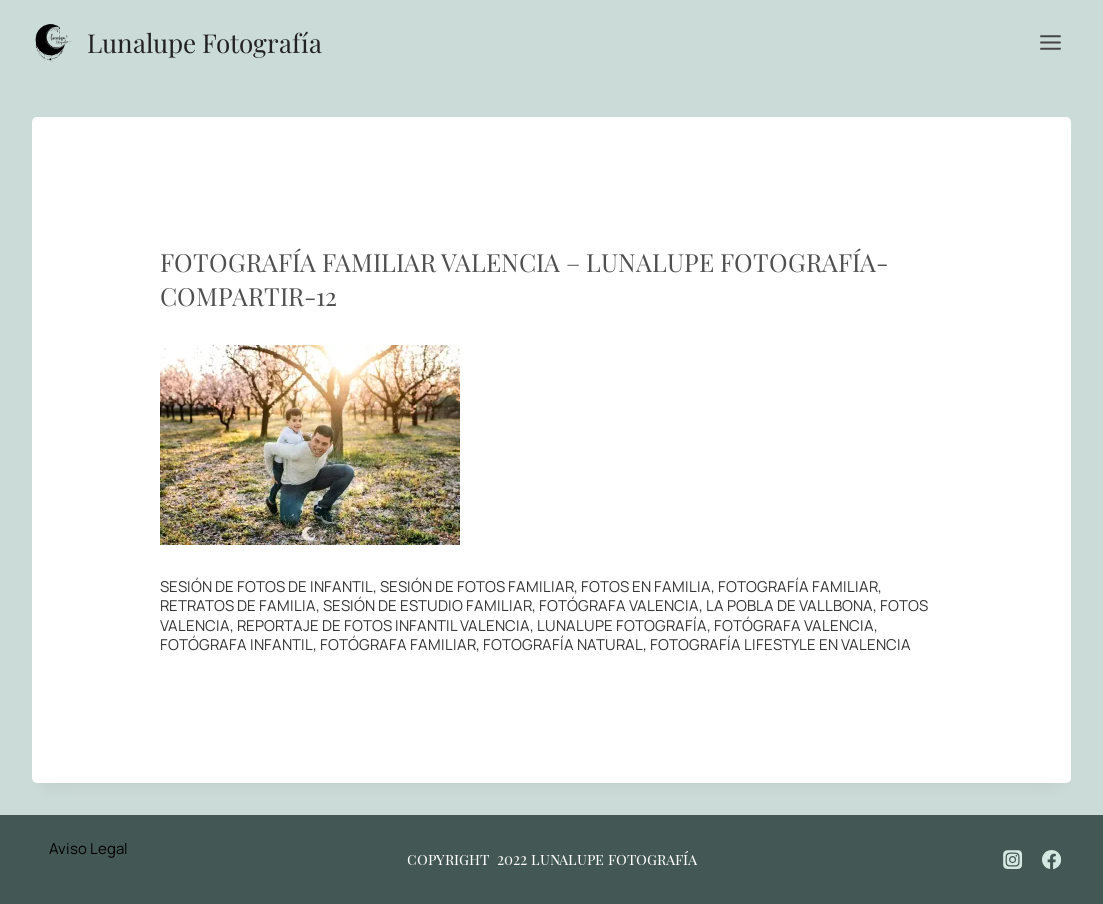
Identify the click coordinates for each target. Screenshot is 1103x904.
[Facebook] (1052, 859)
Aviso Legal (88, 848)
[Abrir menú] (1050, 42)
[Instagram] (1013, 859)
